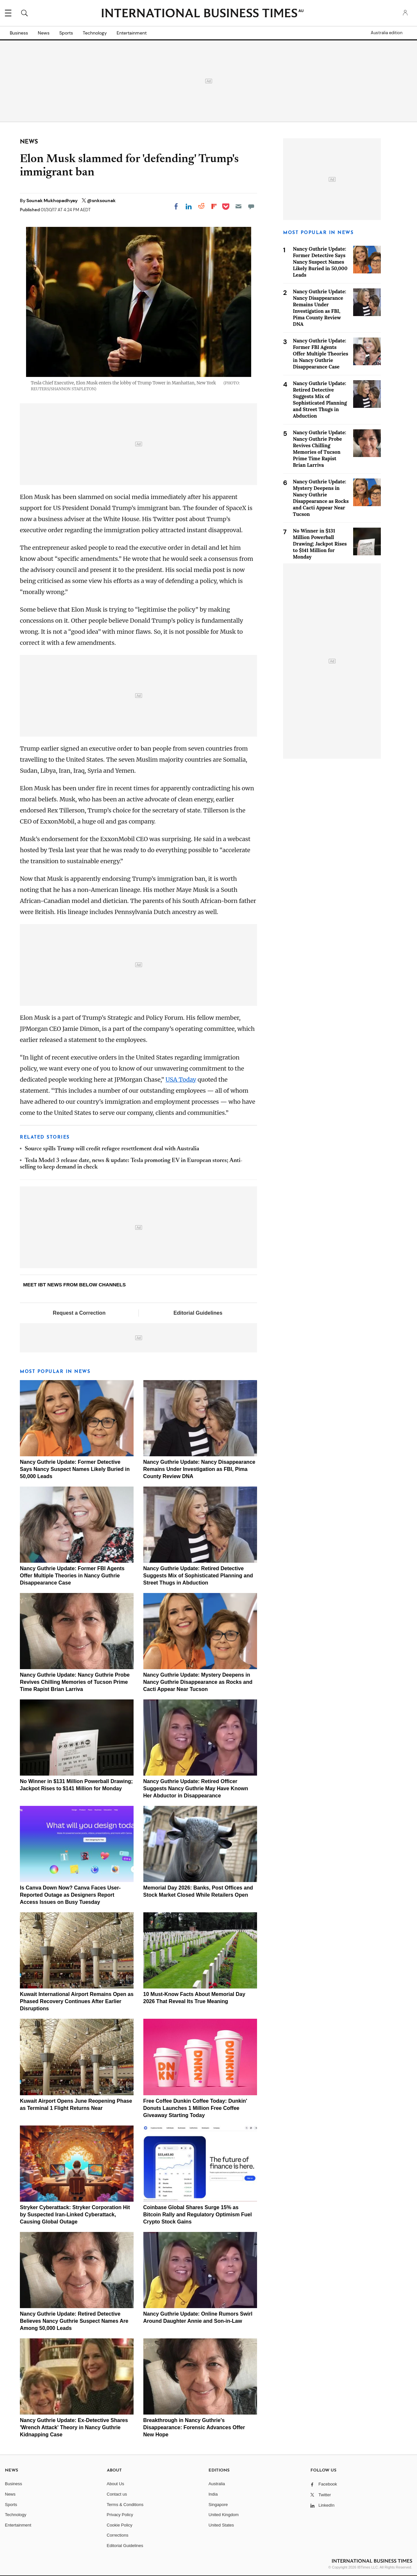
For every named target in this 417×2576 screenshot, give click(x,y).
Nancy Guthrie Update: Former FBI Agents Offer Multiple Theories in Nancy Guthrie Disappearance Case (72, 1576)
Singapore (218, 2504)
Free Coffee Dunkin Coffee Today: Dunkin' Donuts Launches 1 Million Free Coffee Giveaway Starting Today (195, 2108)
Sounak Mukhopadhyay (52, 200)
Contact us (117, 2494)
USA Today (180, 1079)
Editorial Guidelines (197, 1313)
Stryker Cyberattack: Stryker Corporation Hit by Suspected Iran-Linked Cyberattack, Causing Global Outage (75, 2214)
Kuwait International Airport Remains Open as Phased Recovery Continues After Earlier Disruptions (77, 2001)
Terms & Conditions (125, 2504)
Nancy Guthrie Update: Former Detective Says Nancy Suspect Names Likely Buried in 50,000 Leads (75, 1469)
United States (221, 2525)
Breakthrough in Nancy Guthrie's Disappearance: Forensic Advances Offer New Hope (194, 2427)
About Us (115, 2483)
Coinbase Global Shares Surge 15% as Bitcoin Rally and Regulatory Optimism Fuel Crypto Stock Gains (197, 2214)
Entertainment (132, 33)
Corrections (117, 2535)
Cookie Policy (120, 2525)
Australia (216, 2483)
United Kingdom (223, 2514)
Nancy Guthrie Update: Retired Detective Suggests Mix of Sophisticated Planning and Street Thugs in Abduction (198, 1576)
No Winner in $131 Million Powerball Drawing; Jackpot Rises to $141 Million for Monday (320, 544)
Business (19, 33)
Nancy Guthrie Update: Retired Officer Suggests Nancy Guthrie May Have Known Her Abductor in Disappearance (195, 1788)
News (44, 33)
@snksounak (101, 200)
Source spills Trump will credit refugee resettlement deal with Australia (112, 1149)
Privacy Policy (120, 2514)
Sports (66, 33)
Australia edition (386, 32)
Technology (95, 33)
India (213, 2494)
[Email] (238, 206)
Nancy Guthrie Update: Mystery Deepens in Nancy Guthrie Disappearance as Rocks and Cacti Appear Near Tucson (197, 1682)
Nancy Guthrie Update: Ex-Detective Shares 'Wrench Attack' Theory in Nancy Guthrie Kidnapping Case (74, 2427)
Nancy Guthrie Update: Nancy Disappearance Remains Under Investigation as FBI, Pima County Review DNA (199, 1469)
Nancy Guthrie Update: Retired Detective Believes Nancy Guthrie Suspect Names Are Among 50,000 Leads (74, 2321)
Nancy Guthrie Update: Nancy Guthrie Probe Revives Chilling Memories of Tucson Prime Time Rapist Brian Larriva (75, 1682)
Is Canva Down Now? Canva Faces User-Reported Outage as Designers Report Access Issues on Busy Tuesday (70, 1895)
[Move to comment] (251, 206)
